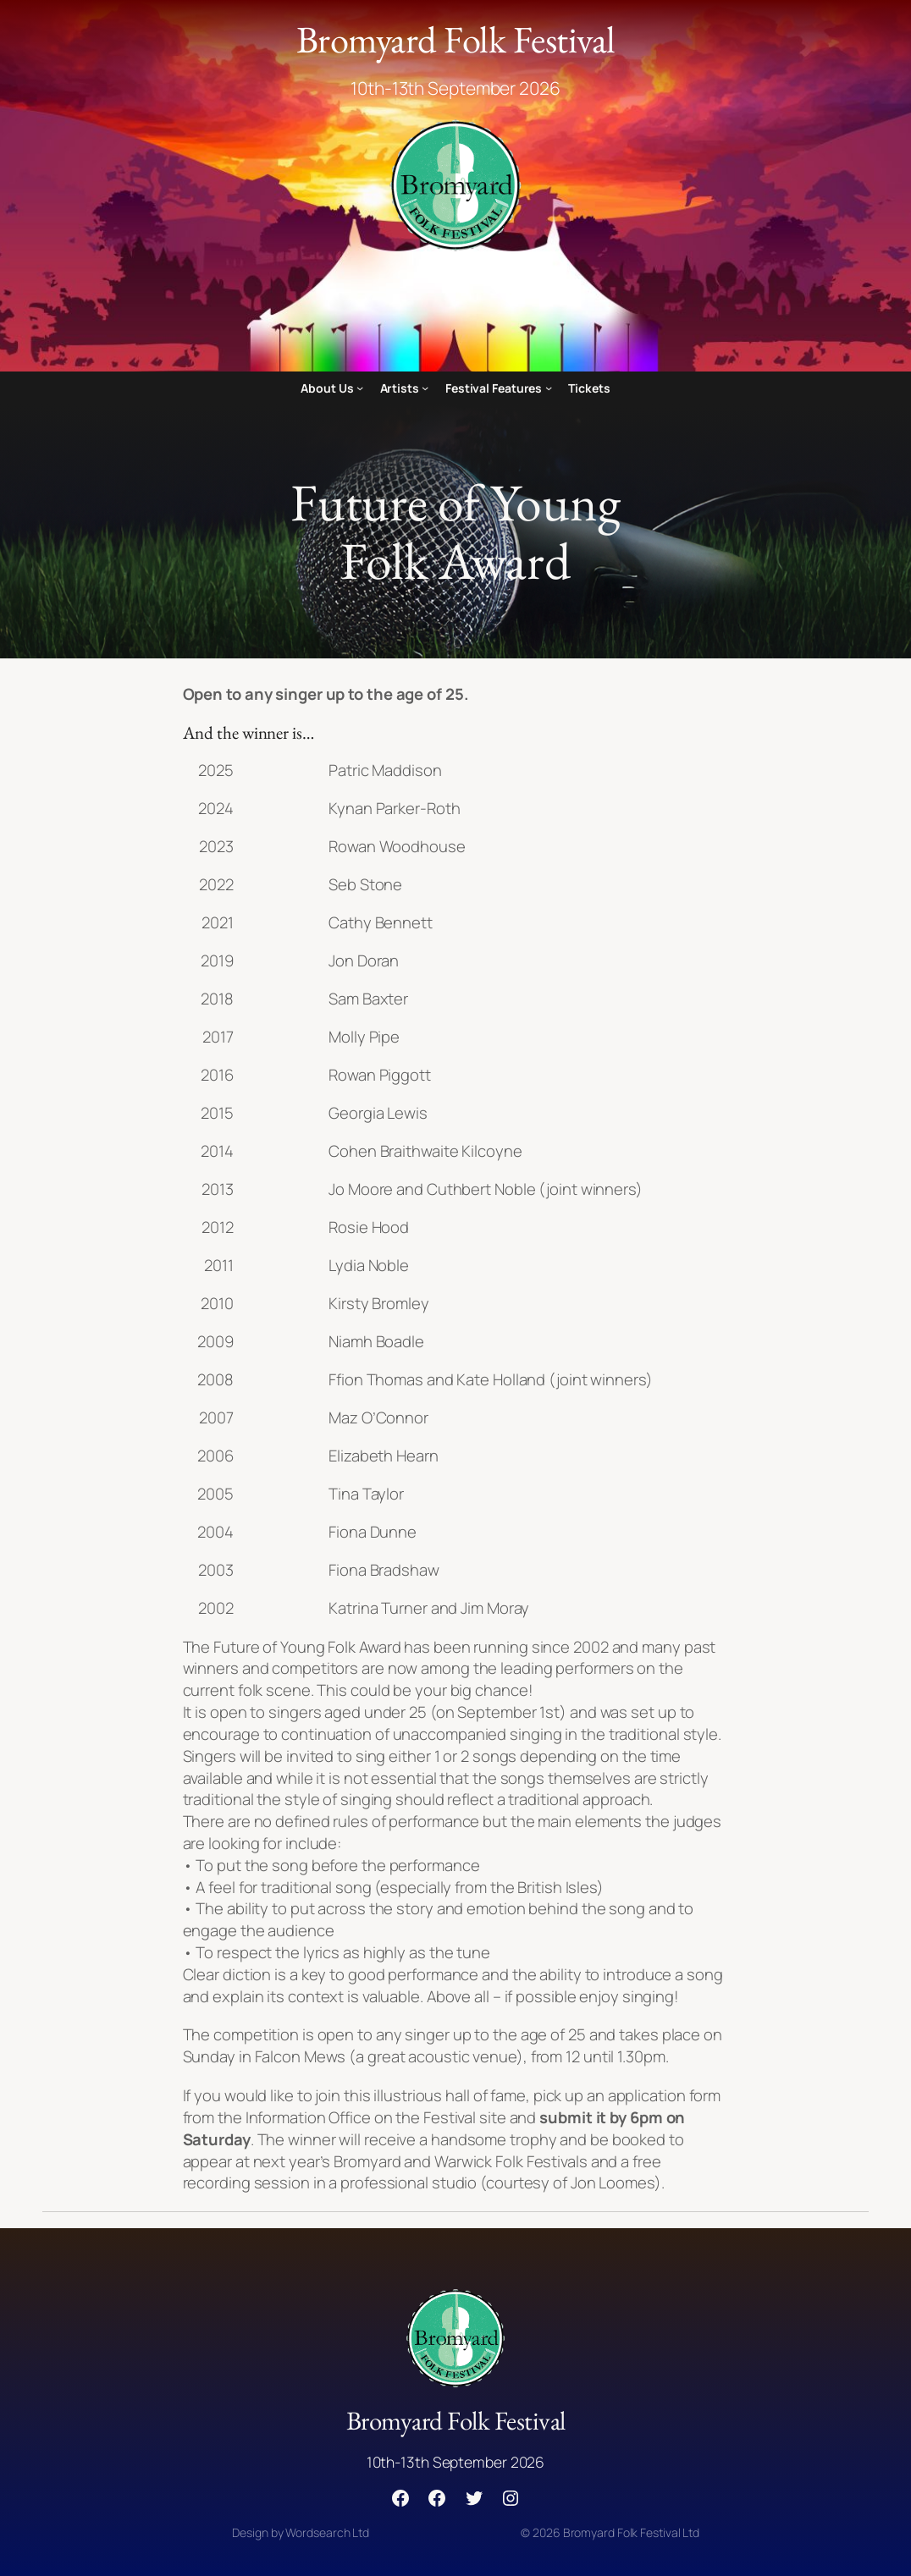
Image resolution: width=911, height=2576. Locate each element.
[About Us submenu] (359, 387)
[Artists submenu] (425, 387)
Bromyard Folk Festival (456, 38)
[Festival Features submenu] (548, 387)
